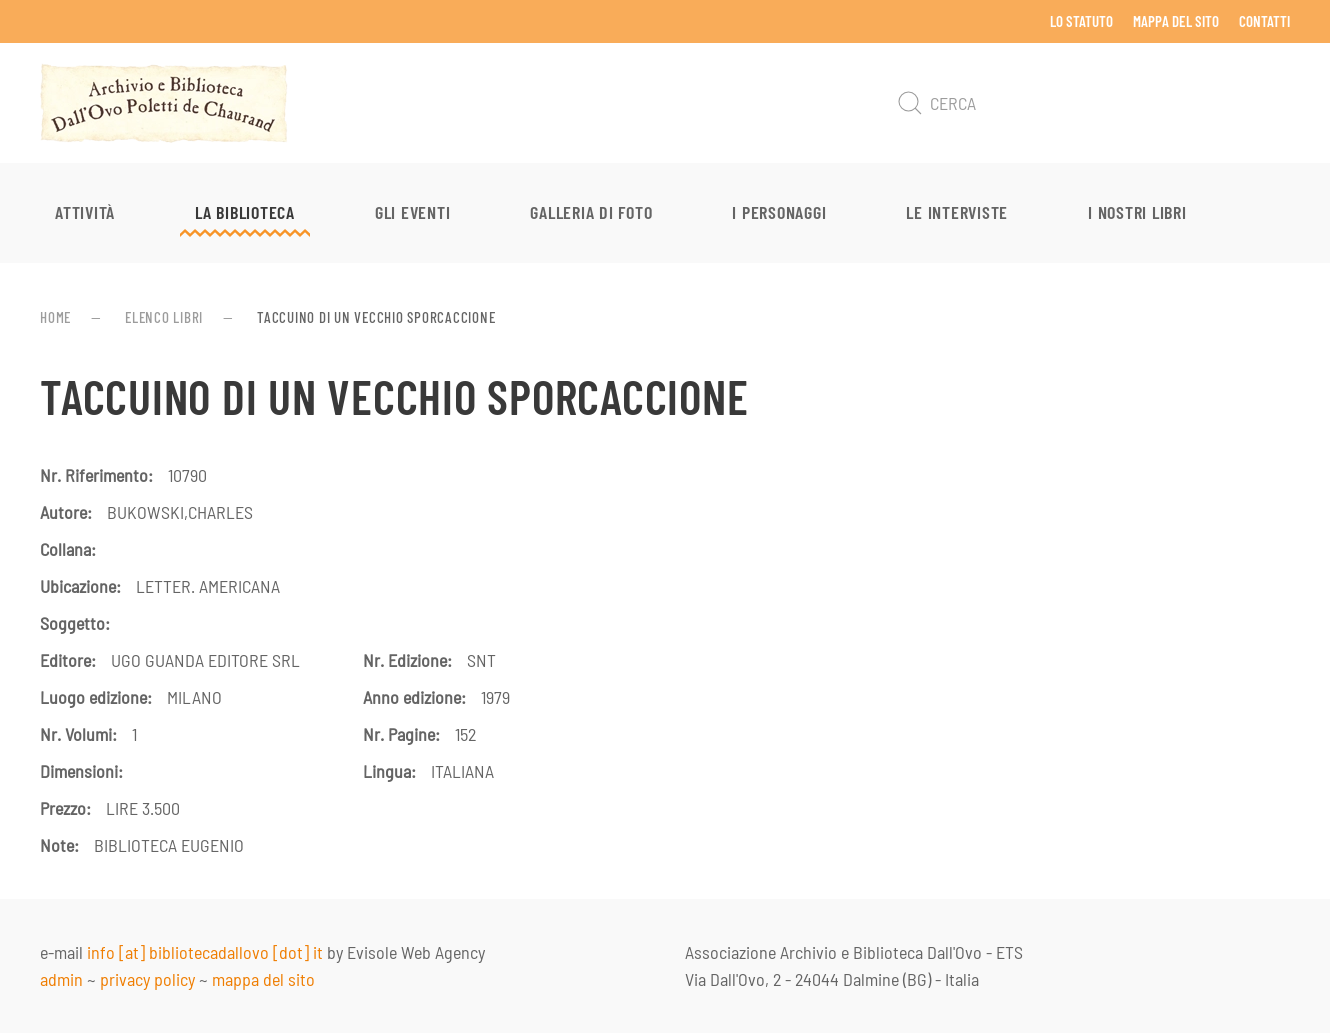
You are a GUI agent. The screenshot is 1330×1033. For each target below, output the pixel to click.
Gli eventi (413, 212)
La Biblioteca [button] (245, 212)
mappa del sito (263, 979)
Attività (85, 212)
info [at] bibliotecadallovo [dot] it (205, 952)
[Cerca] (1090, 103)
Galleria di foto (591, 212)
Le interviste (957, 212)
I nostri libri (1137, 212)
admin (61, 979)
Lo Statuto (1081, 21)
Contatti (1264, 21)
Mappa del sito (1176, 21)
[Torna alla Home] (164, 103)
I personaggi (779, 212)
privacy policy (147, 979)
